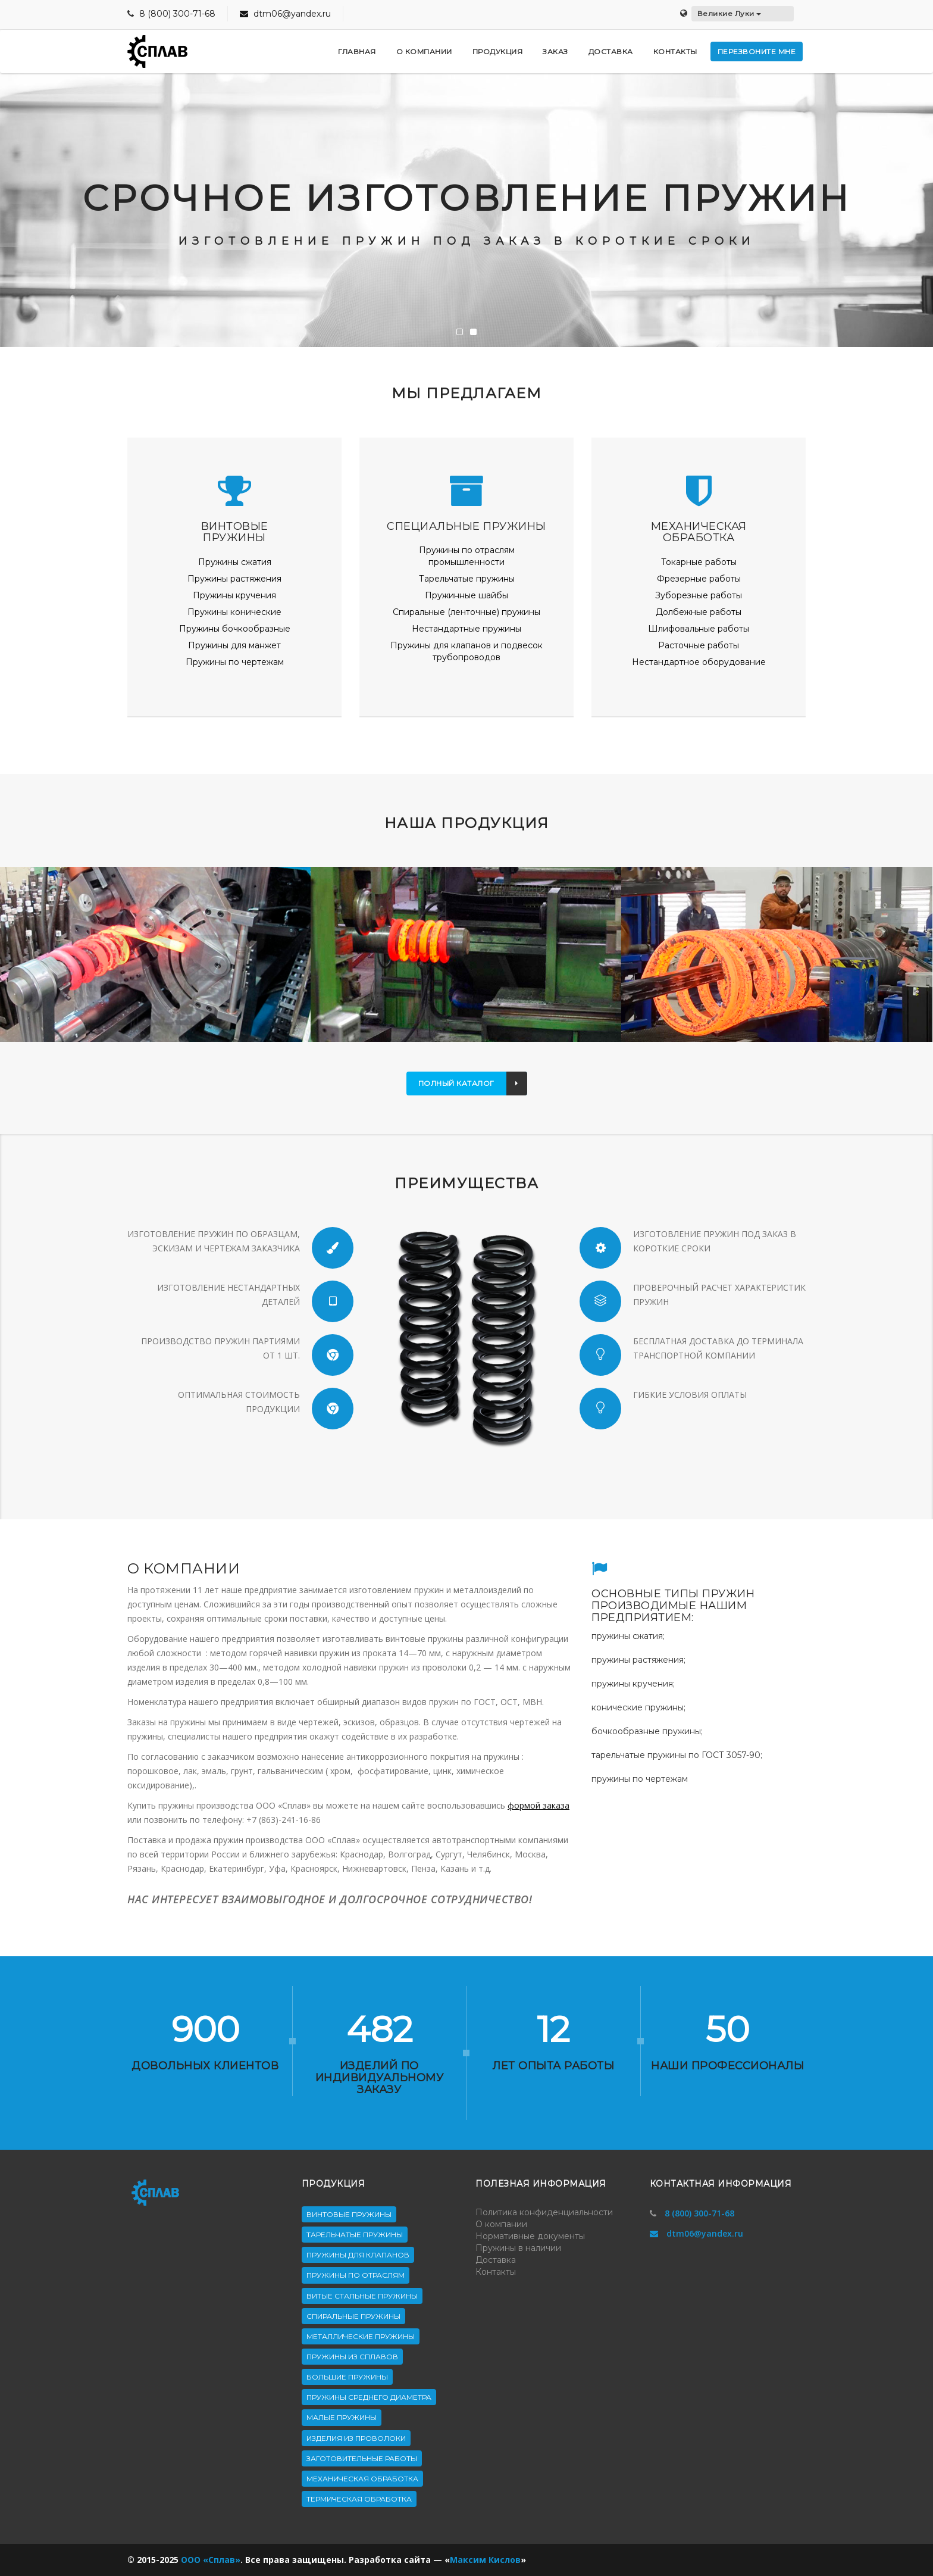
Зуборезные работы (698, 595)
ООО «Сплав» (210, 2559)
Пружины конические (234, 612)
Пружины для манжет (234, 645)
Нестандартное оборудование (699, 662)
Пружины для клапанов (357, 2254)
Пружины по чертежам (235, 662)
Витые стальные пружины (362, 2295)
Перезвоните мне (757, 51)
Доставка (495, 2260)
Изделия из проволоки (356, 2438)
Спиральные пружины (353, 2316)
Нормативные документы (530, 2236)
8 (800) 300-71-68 (177, 13)
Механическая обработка (362, 2478)
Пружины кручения (234, 595)
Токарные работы (699, 562)
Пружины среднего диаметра (368, 2397)
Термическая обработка (359, 2498)
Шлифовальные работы (698, 628)
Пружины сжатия (234, 562)
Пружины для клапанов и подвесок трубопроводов (466, 651)
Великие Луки (729, 13)
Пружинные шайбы (466, 595)
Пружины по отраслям (355, 2275)
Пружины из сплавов (352, 2356)
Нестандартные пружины (466, 628)
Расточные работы (698, 645)
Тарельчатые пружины (467, 578)
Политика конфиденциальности (544, 2212)
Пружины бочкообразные (234, 628)
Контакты (495, 2271)
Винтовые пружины (349, 2214)
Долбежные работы (698, 612)
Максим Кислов (485, 2559)
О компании (501, 2224)
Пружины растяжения (234, 578)
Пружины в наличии (518, 2248)
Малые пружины (341, 2417)
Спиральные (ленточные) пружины (466, 612)
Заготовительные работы (361, 2458)
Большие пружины (347, 2376)
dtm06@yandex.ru (285, 13)
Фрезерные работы (699, 578)
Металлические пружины (360, 2336)
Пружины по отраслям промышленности (467, 556)
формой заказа (538, 1805)
